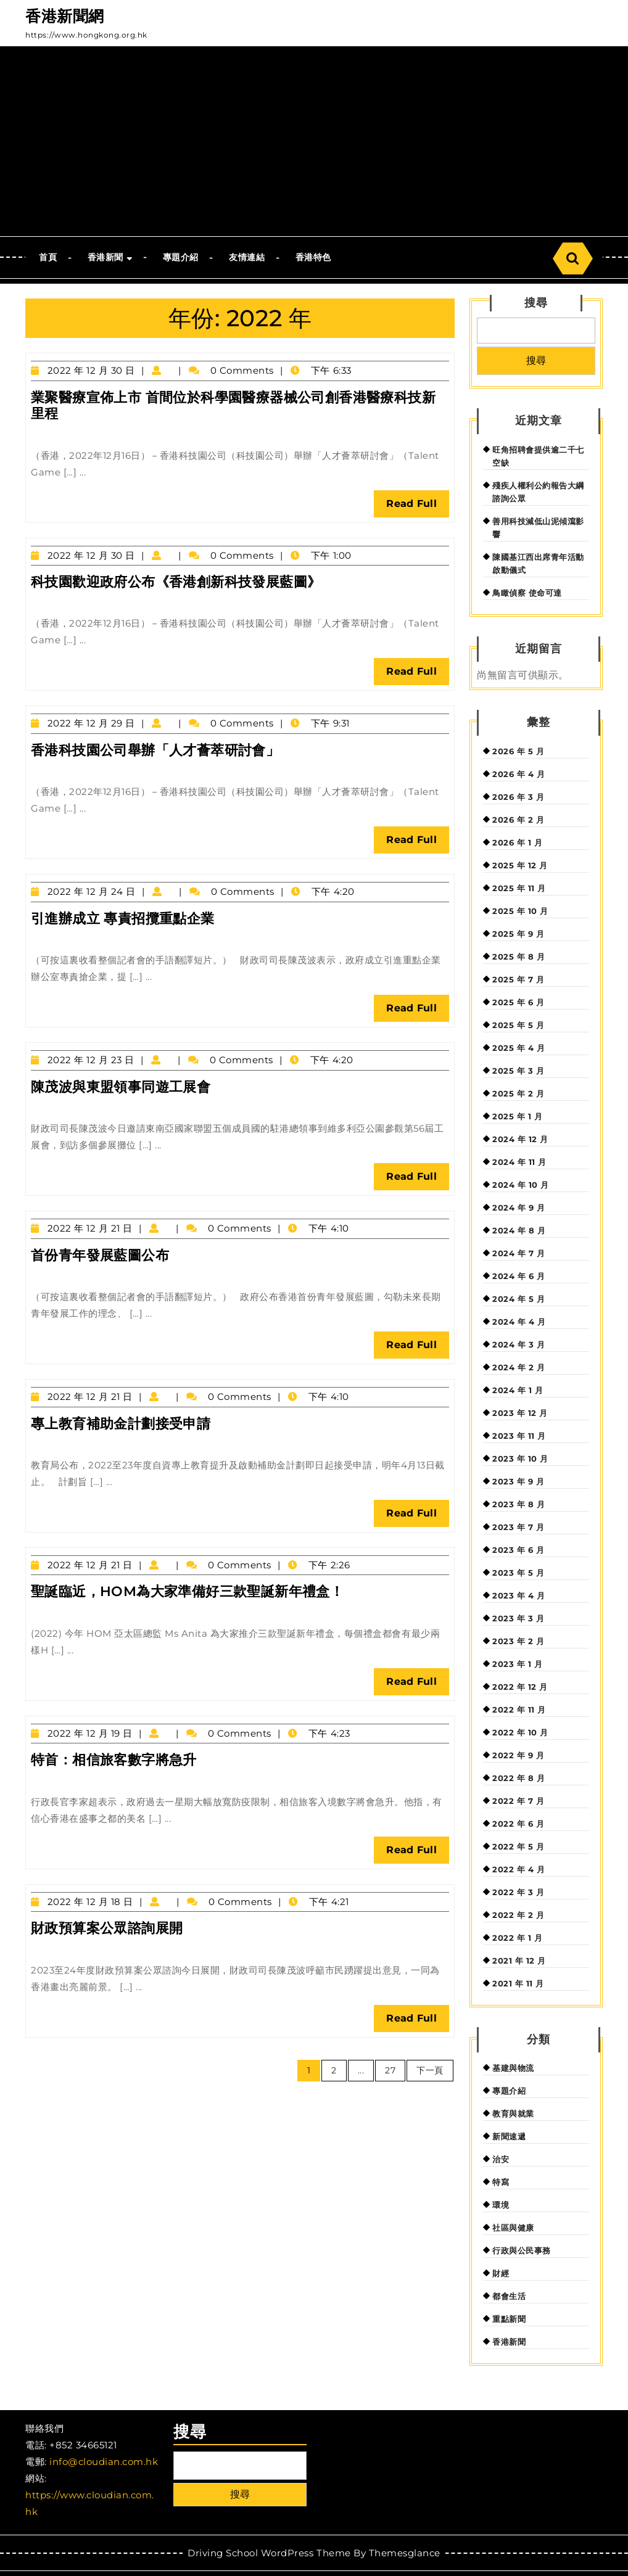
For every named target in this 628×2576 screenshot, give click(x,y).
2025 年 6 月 (518, 1002)
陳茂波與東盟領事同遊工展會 (120, 1087)
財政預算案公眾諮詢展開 (107, 1928)
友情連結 (247, 257)
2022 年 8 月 (518, 1778)
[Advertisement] (314, 143)
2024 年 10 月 (520, 1185)
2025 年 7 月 (518, 979)
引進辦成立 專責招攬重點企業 (123, 918)
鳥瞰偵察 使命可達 (527, 593)
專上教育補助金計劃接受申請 (120, 1423)
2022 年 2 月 (518, 1915)
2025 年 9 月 (518, 934)
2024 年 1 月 (517, 1390)
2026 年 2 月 (518, 820)
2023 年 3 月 (518, 1618)
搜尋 (536, 303)
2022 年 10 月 (520, 1732)
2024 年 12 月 (520, 1139)
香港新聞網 (64, 16)
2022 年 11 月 (519, 1709)
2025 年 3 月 (518, 1071)
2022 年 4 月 (518, 1869)
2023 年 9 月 (518, 1481)
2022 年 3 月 (518, 1892)
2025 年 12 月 (520, 865)
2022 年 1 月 (517, 1938)
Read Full (417, 506)
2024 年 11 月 (519, 1162)
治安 (500, 2159)
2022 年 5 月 (518, 1846)
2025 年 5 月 (518, 1025)
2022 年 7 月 (518, 1801)
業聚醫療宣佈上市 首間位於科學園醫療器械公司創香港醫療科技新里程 (233, 405)
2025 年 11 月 (519, 888)
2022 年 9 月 (518, 1755)
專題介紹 (181, 257)
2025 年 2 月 (518, 1093)
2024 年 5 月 (518, 1299)
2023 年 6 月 (518, 1550)
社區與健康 (513, 2227)
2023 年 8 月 (518, 1504)
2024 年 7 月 (518, 1253)
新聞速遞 (509, 2136)
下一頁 (430, 2070)
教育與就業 (513, 2113)
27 (390, 2070)
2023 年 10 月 (520, 1458)
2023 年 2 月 (518, 1641)
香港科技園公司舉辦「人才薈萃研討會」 (155, 750)
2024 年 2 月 (518, 1367)
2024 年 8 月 (518, 1230)
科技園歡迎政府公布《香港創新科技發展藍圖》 (176, 582)
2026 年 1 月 (517, 842)
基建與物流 (513, 2068)
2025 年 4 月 (518, 1048)
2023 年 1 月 (517, 1664)
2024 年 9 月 (518, 1207)
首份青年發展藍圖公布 (100, 1255)
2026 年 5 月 (518, 751)
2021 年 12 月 (519, 1960)
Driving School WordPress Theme (269, 2553)
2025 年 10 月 (520, 911)
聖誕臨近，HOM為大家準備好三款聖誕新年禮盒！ (187, 1591)
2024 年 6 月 (518, 1276)
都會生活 (509, 2296)
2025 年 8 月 (518, 956)
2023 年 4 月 (518, 1595)
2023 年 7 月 (518, 1527)
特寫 (500, 2182)
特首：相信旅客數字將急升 (114, 1759)
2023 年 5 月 (518, 1573)
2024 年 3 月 (518, 1344)
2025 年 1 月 (517, 1116)
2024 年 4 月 (518, 1322)
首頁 (48, 257)
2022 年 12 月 (520, 1687)
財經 (500, 2273)
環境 (500, 2205)
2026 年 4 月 (518, 774)
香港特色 (313, 257)
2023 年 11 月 (519, 1436)
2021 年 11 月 (518, 1983)
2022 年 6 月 (518, 1824)
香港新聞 (105, 257)
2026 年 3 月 (518, 797)
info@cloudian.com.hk (103, 2461)
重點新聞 (509, 2319)
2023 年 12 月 (520, 1413)
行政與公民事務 (521, 2250)
